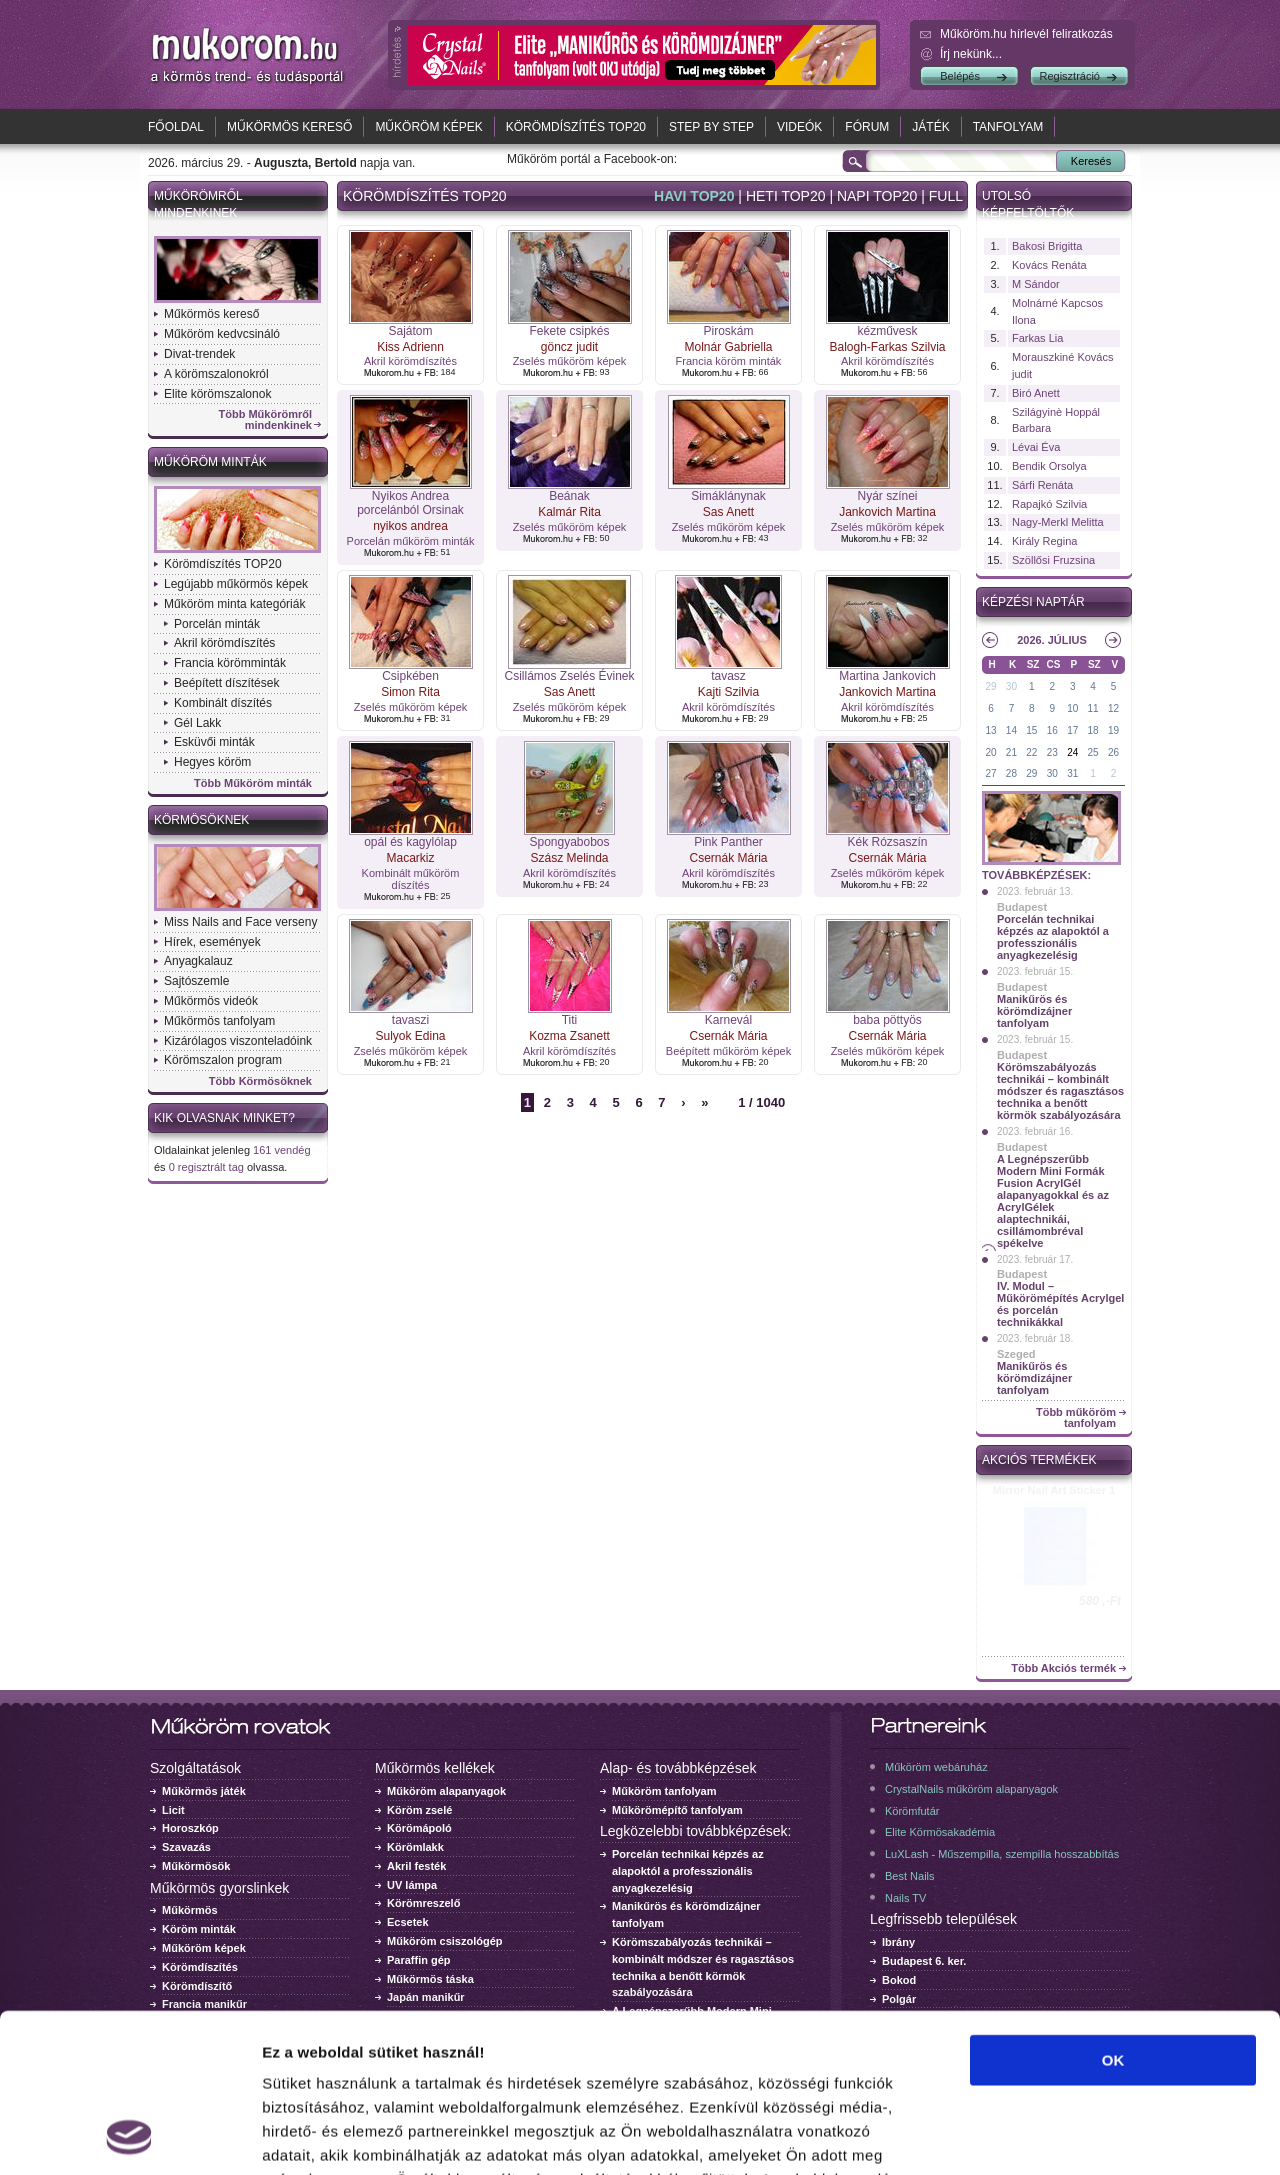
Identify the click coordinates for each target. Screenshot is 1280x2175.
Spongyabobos (569, 842)
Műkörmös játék (204, 1791)
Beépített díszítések (226, 683)
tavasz (728, 676)
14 (1011, 730)
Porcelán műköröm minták (411, 541)
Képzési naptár (1033, 602)
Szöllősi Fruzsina (1053, 560)
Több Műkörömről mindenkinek (266, 420)
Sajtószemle (196, 981)
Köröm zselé (419, 1810)
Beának (569, 496)
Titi (570, 1020)
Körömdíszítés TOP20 (576, 127)
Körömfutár (912, 1811)
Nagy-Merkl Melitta (1058, 522)
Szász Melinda (569, 858)
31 (1072, 773)
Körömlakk (415, 1847)
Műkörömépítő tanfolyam (677, 1810)
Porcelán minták (217, 624)
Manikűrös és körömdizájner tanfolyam (1034, 1011)
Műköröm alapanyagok (446, 1791)
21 (1011, 752)
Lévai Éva (1036, 447)
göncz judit (569, 347)
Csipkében (410, 676)
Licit (173, 1810)
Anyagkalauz (198, 961)
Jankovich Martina (887, 512)
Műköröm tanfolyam (664, 1791)
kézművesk (887, 331)
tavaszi (410, 1020)
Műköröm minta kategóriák (234, 604)
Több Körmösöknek (260, 1081)
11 (1093, 708)
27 (990, 773)
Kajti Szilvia (728, 692)
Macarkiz (410, 858)
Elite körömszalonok (217, 394)
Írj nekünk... (971, 54)
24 (1072, 752)
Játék (930, 127)
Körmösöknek (201, 820)
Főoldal (176, 127)
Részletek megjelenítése (1136, 2135)
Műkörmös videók (211, 1001)
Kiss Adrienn (410, 347)
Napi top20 (877, 196)
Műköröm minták (210, 462)
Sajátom (410, 331)
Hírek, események (212, 942)
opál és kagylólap (410, 842)
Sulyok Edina (410, 1036)
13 (990, 730)
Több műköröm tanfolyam (1076, 1418)
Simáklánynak (728, 496)
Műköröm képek (428, 127)
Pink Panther (728, 842)
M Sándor (1036, 284)
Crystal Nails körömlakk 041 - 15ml (1054, 1496)
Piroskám (728, 331)
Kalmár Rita (569, 512)
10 (1072, 708)
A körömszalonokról (216, 374)
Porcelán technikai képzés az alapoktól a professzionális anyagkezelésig (1053, 937)
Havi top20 (694, 196)
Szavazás (186, 1847)
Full (946, 196)
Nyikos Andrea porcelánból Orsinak (410, 503)
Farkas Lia (1037, 338)
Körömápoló (419, 1828)
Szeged (1016, 1354)
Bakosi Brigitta (1047, 246)
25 (1093, 752)
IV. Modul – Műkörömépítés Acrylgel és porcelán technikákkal (1060, 1304)
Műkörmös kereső (289, 127)
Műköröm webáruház (936, 1767)
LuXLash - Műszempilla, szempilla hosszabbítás (1002, 1854)
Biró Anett (1036, 393)
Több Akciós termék (1063, 1668)
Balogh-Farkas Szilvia (887, 347)
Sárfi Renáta (1042, 485)
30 (1011, 686)
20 (990, 752)
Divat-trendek (199, 354)
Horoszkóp (190, 1828)
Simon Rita (410, 692)
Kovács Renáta (1049, 265)
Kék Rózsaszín (887, 842)
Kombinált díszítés (223, 703)
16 (1052, 730)
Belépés (960, 76)
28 (1011, 773)
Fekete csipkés (569, 331)
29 (990, 686)
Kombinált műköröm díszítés (411, 879)
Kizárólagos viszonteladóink (238, 1041)
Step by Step (711, 127)
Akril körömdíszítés (224, 643)
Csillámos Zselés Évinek (569, 676)
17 (1072, 730)
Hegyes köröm (212, 762)
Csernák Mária (728, 858)
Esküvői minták (214, 742)
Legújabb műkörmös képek (236, 584)
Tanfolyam (1008, 127)
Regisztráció (1069, 76)
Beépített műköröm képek (728, 1051)
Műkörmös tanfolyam (219, 1021)
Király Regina (1044, 541)
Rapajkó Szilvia (1049, 504)
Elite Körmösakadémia (940, 1832)
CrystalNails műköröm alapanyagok (971, 1789)
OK (1113, 1911)
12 (1113, 708)
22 (1031, 752)
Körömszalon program (223, 1060)
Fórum (867, 127)
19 (1113, 730)
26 (1113, 752)
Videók (799, 127)
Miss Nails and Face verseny (240, 922)
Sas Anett (728, 512)
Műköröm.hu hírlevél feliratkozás (1026, 34)
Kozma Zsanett (569, 1036)
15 (1031, 730)
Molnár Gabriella (728, 347)
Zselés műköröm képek (570, 361)
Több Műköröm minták (253, 783)
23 (1052, 752)
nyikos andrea (410, 526)
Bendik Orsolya (1049, 466)
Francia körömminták (230, 663)
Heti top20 (786, 196)
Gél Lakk (197, 723)
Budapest (1022, 907)
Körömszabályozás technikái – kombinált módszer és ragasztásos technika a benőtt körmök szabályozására (1060, 1091)
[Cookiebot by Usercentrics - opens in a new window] (129, 2136)
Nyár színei (887, 496)
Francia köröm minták (729, 361)
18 (1093, 730)
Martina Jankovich (887, 676)
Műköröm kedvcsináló (222, 334)
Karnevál (728, 1020)
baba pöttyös (887, 1020)
